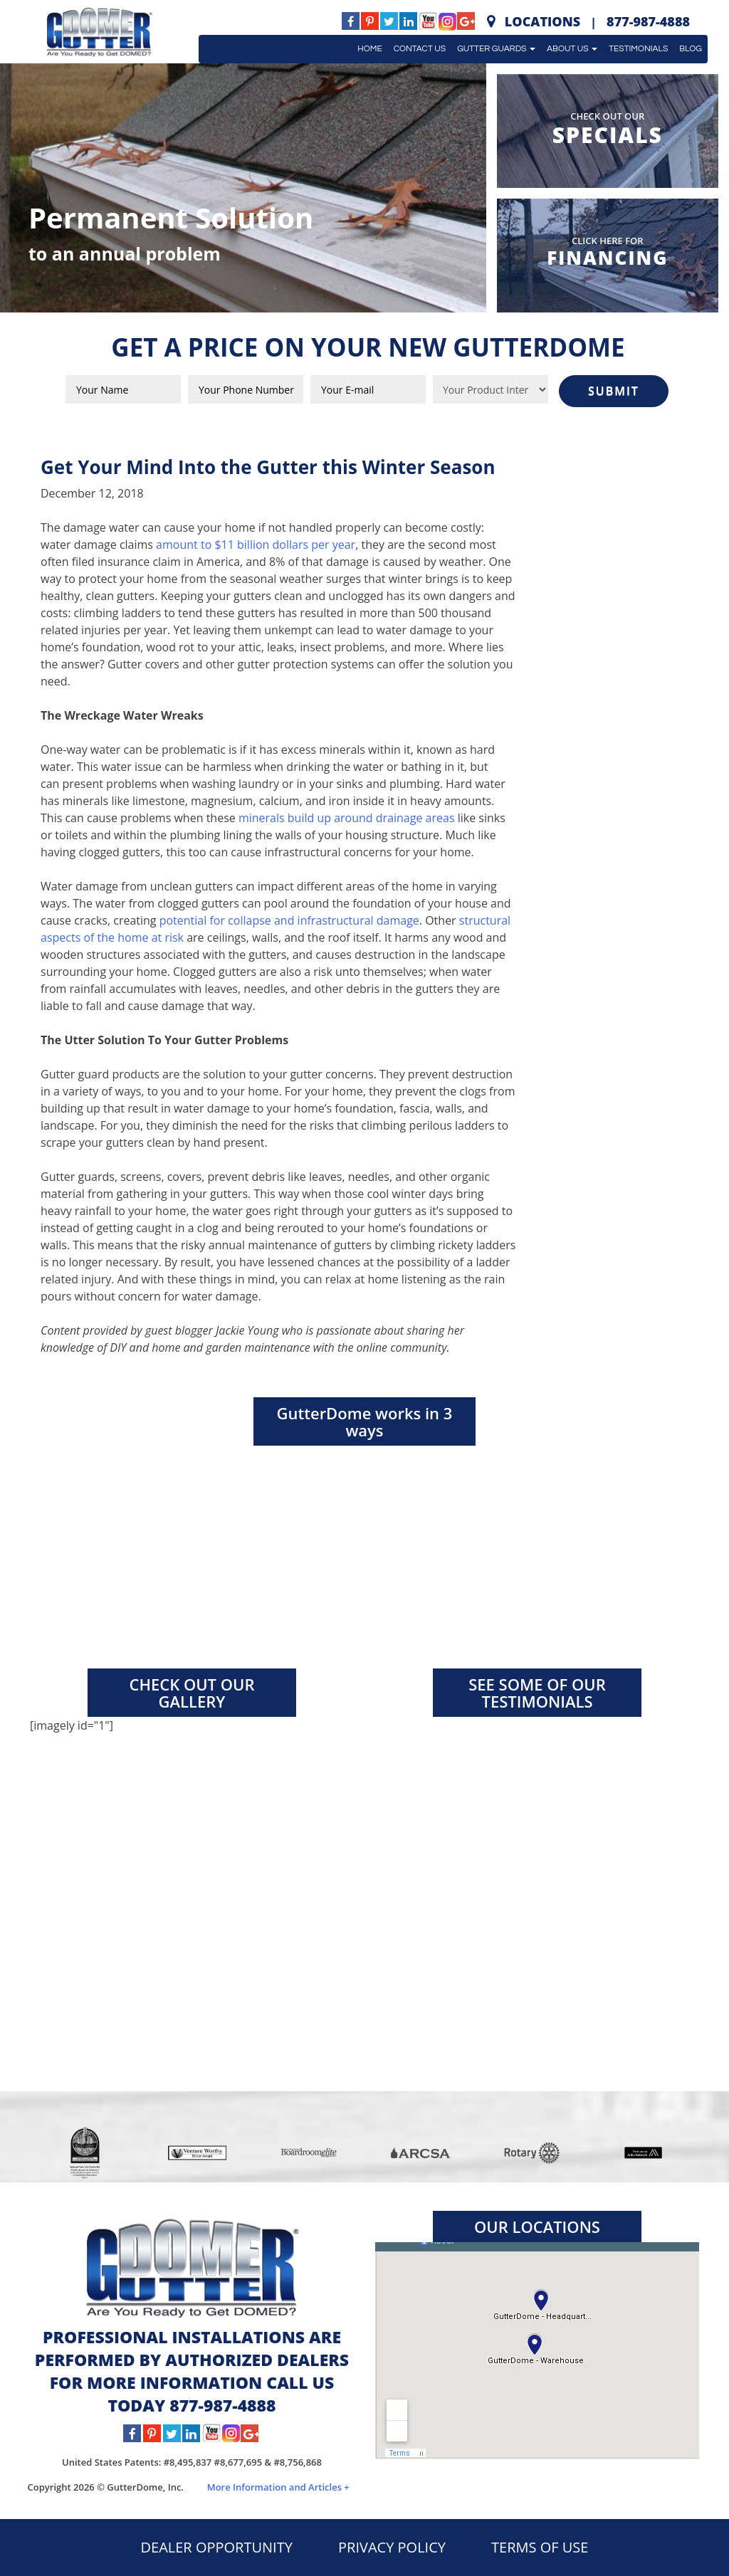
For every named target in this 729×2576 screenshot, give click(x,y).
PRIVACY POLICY (392, 2547)
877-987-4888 (648, 21)
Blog (690, 48)
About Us (572, 48)
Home (369, 48)
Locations (542, 21)
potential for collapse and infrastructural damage (289, 920)
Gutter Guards (496, 48)
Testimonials (638, 48)
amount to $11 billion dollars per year (255, 544)
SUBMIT (613, 391)
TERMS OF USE (539, 2547)
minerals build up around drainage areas (346, 818)
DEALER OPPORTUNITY (217, 2547)
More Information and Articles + (278, 2487)
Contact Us (420, 48)
